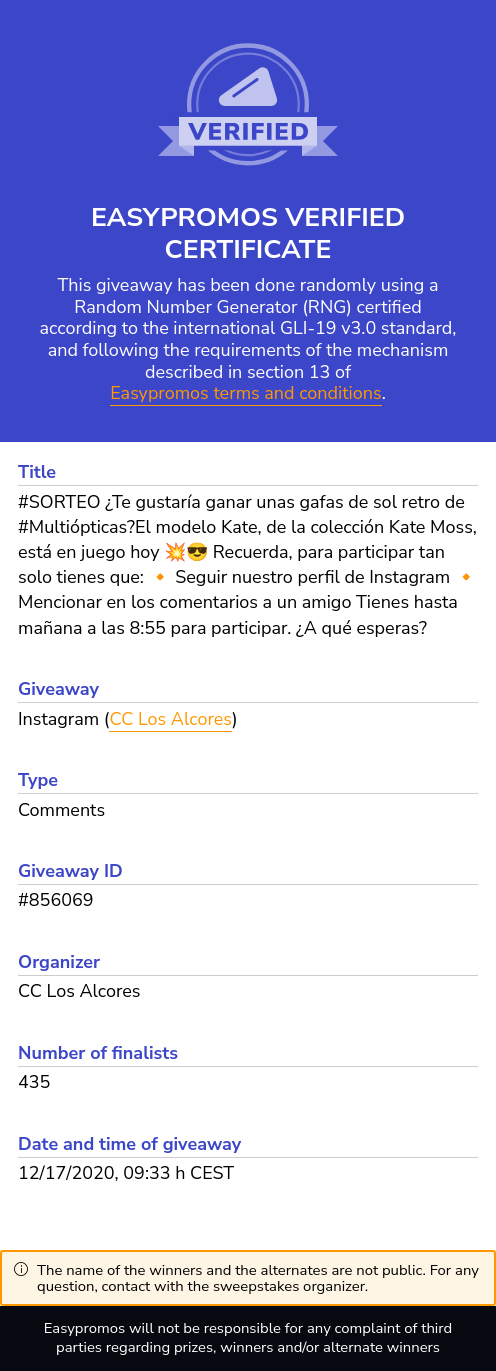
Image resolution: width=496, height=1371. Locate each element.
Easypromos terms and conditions (245, 394)
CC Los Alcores (170, 719)
